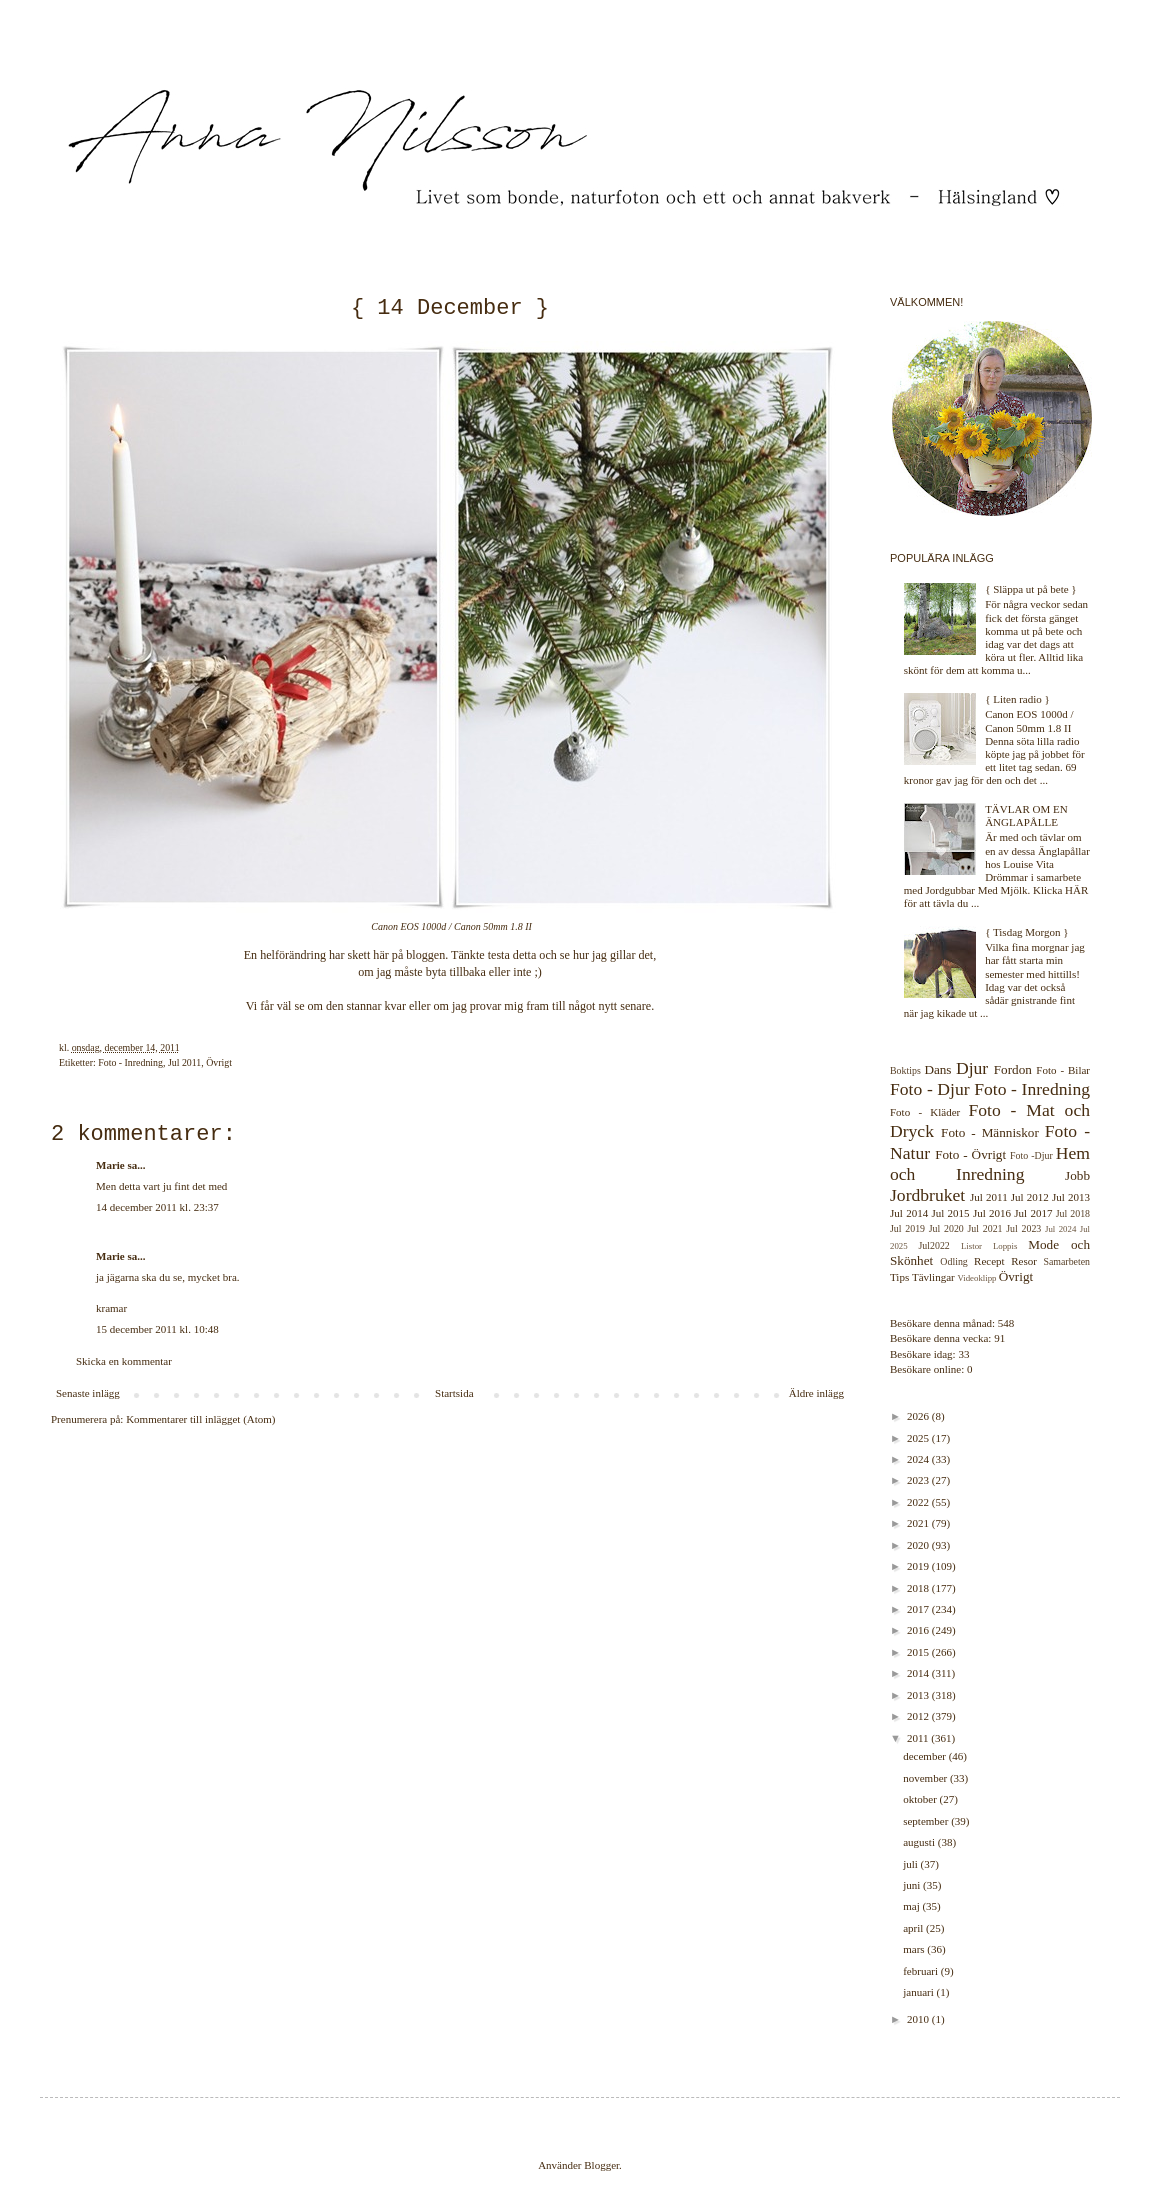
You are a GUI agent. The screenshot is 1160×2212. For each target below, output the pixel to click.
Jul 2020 (946, 1228)
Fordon (1013, 1069)
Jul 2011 (184, 1062)
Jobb (1077, 1175)
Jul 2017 (1033, 1213)
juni (913, 1885)
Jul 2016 (992, 1213)
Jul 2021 (985, 1228)
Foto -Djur (1031, 1155)
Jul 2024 (1060, 1229)
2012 (919, 1716)
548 (1006, 1323)
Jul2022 (934, 1245)
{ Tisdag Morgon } (1026, 932)
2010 (919, 2019)
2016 (919, 1630)
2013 (919, 1695)
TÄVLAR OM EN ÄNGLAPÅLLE (1026, 815)
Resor (1024, 1261)
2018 (919, 1588)
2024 (919, 1459)
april (914, 1928)
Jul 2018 (1073, 1213)
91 (999, 1338)
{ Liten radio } (1017, 699)
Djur (972, 1068)
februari (922, 1971)
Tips (899, 1277)
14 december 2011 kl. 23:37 (157, 1207)
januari (919, 1992)
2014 (919, 1673)
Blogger (601, 2165)
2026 (919, 1416)
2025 (919, 1438)
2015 (919, 1652)
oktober (921, 1799)
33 (963, 1354)
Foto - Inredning (130, 1062)
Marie (110, 1165)
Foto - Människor (990, 1132)
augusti (920, 1842)
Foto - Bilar (1063, 1070)
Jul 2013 (1071, 1197)
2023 (919, 1480)
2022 (919, 1502)
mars (915, 1949)
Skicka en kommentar (124, 1361)
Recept (989, 1261)
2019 (919, 1566)
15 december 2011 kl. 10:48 (157, 1329)
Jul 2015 (950, 1213)
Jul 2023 (1023, 1228)
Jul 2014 (909, 1213)
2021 (919, 1523)
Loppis (1005, 1246)
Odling (953, 1261)
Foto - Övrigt (970, 1154)
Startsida (454, 1393)
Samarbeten (1066, 1261)
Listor (971, 1246)
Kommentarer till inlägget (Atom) (200, 1419)
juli (911, 1864)
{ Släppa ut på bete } (1031, 589)
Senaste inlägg (88, 1393)
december (926, 1756)
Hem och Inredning (990, 1163)
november (926, 1778)
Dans (937, 1069)
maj (912, 1906)
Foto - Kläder (925, 1112)
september (927, 1821)
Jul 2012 (1030, 1197)
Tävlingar (933, 1277)
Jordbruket (927, 1195)
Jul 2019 (907, 1228)
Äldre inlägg (816, 1393)
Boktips (905, 1070)
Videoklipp (976, 1278)
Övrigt (219, 1062)
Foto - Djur (930, 1089)
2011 (919, 1738)
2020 (919, 1545)
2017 (919, 1609)
